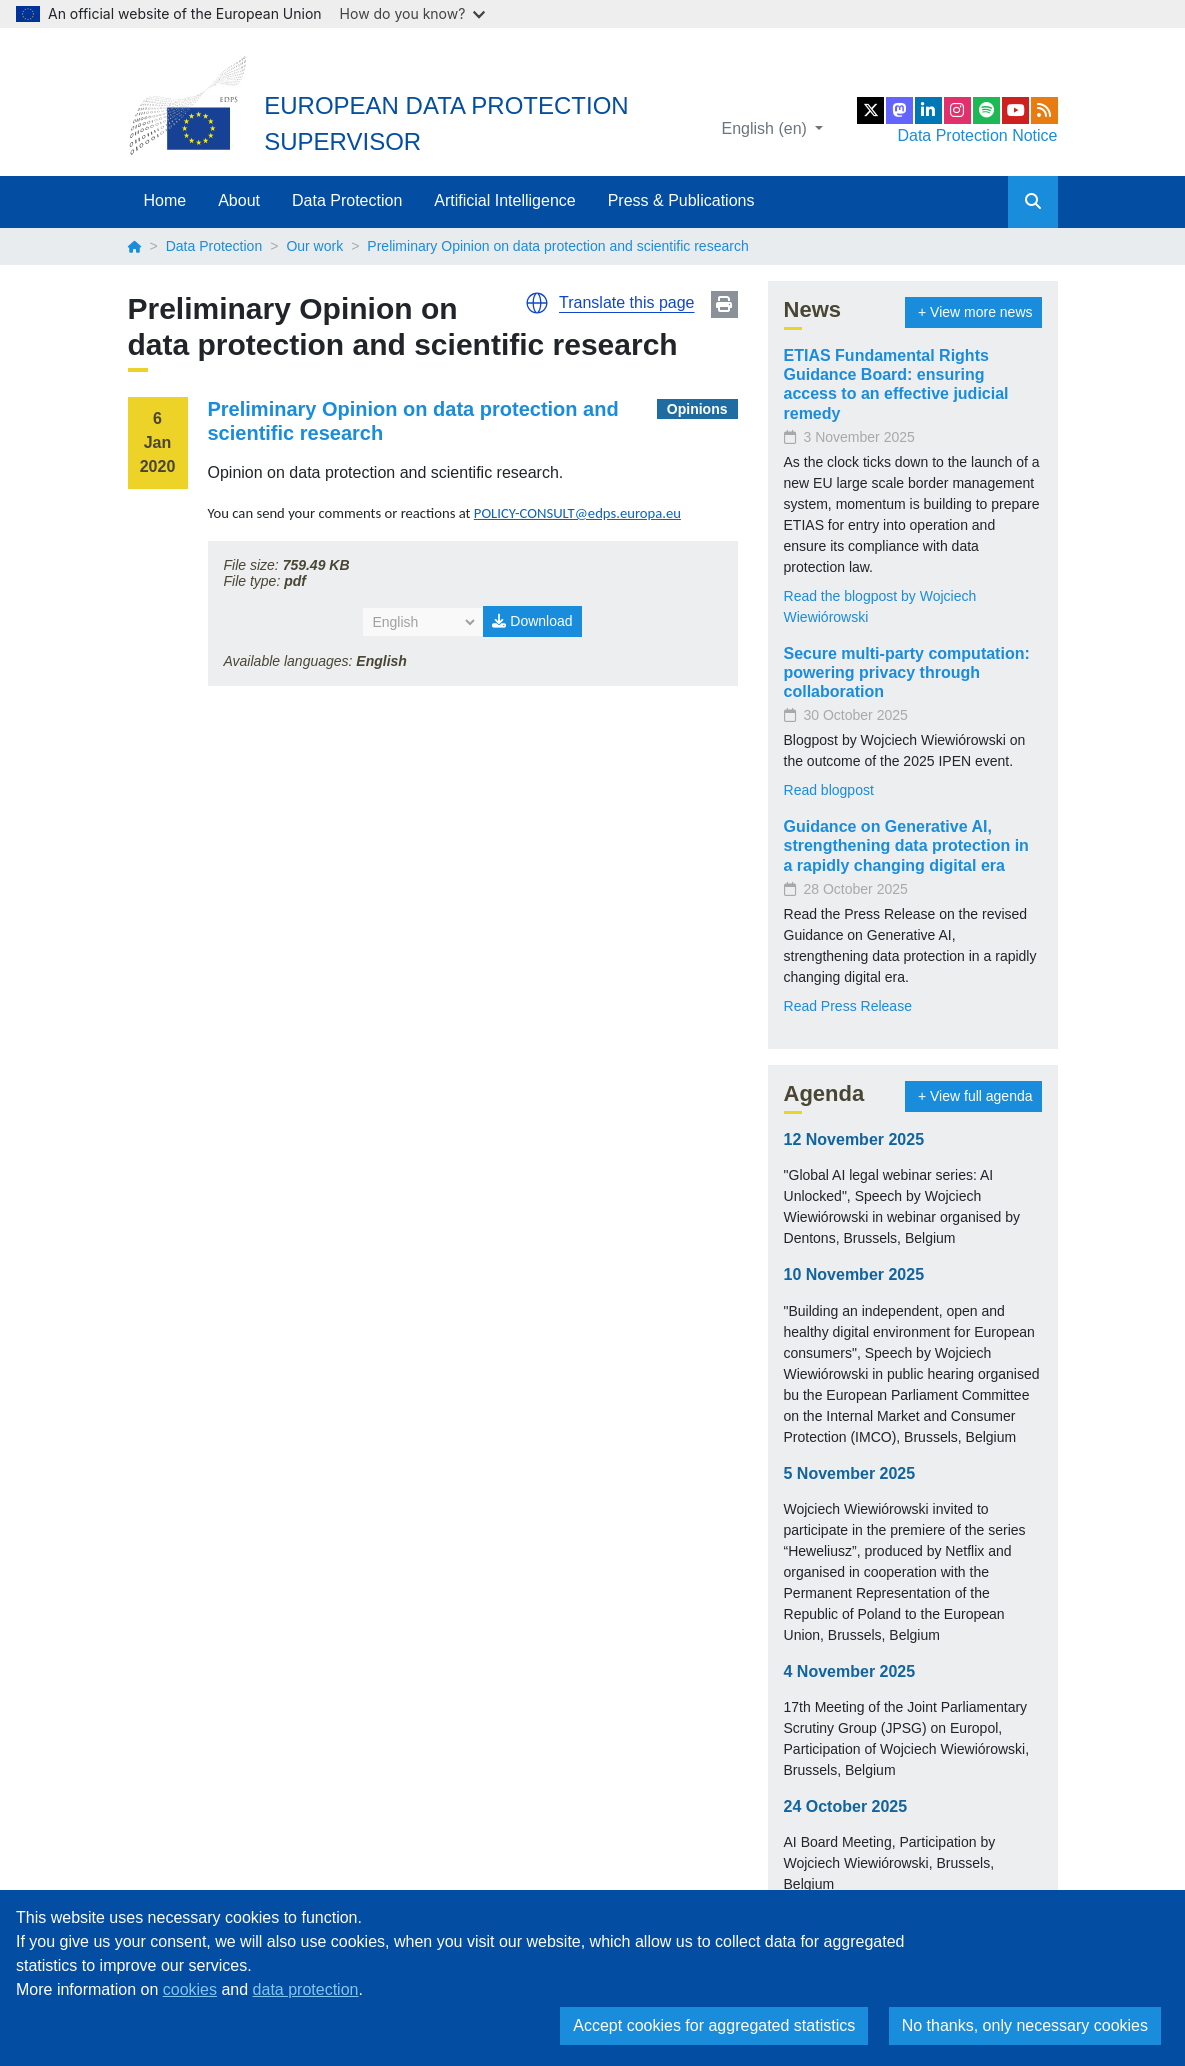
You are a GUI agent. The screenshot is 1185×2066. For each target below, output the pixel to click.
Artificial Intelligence (504, 200)
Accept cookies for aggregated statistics (714, 2025)
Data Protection (347, 200)
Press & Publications (681, 200)
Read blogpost (829, 790)
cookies (190, 1989)
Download (532, 621)
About (239, 200)
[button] (537, 303)
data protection (306, 1989)
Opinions (697, 409)
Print (724, 304)
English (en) (767, 128)
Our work (314, 246)
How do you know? (413, 13)
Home (165, 200)
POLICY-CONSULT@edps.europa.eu (577, 513)
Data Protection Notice (977, 135)
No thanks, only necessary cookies (1025, 2025)
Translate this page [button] (626, 302)
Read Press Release (848, 1006)
